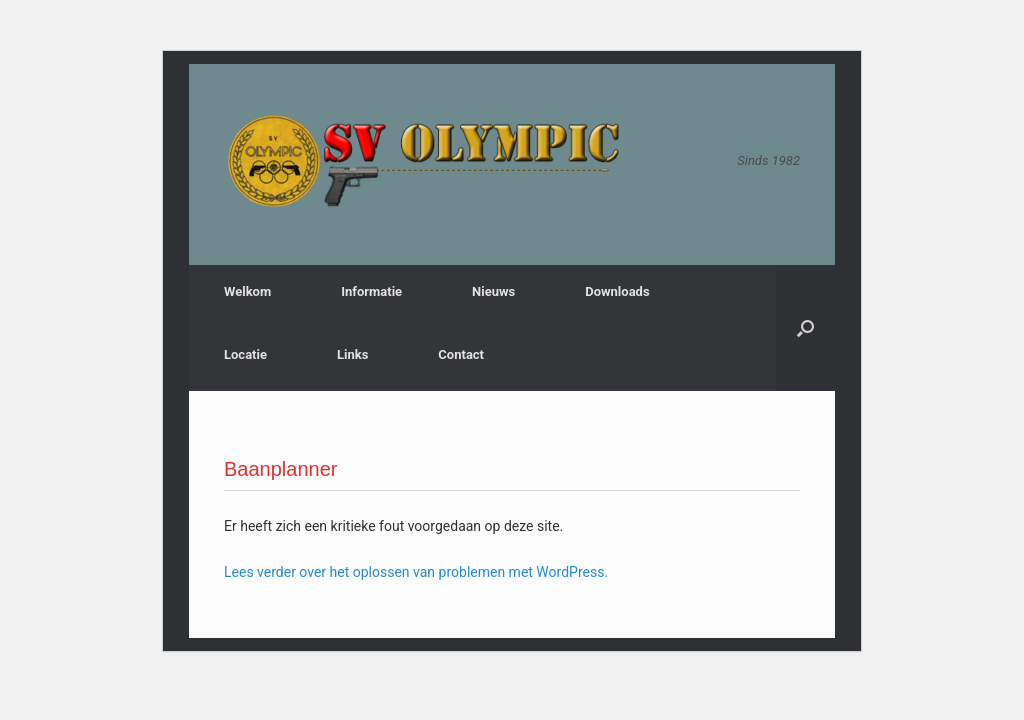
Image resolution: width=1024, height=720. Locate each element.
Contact (461, 354)
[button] (805, 328)
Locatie (245, 354)
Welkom (247, 291)
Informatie (371, 291)
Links (352, 354)
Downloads (617, 291)
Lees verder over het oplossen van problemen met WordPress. (416, 572)
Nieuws (493, 291)
